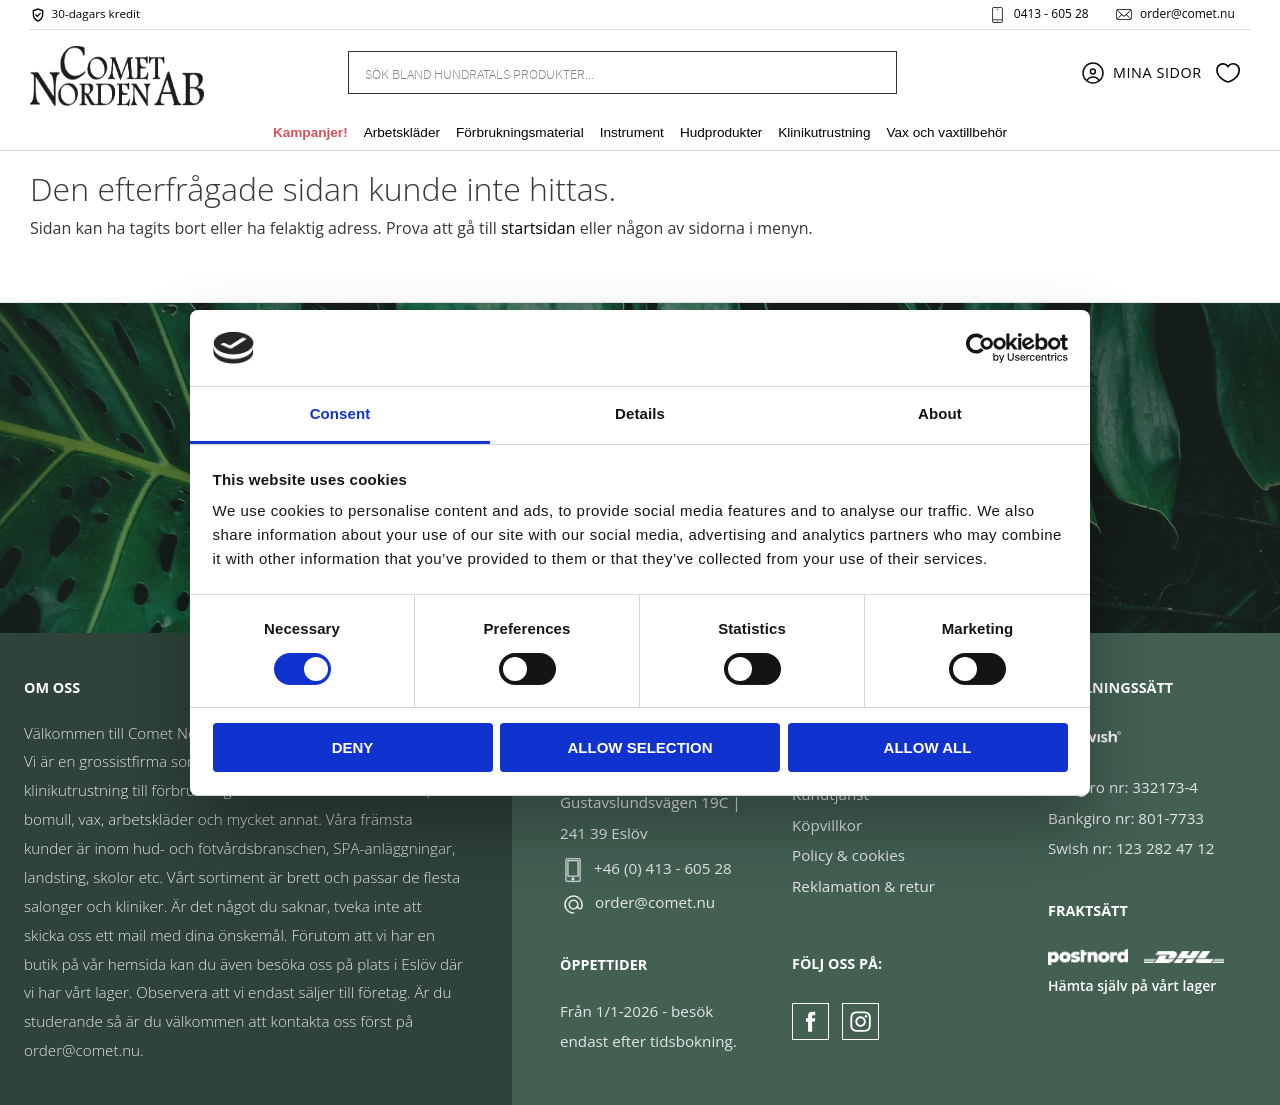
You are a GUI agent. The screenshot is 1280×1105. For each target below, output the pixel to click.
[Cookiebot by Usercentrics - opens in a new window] (980, 348)
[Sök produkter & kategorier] (598, 72)
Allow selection (640, 747)
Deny (353, 747)
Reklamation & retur (863, 886)
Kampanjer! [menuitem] (310, 133)
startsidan (538, 228)
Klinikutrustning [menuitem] (824, 133)
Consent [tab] (340, 413)
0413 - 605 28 (1050, 14)
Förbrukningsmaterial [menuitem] (520, 133)
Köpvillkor (827, 825)
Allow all (928, 747)
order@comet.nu (1186, 14)
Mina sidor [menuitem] (1157, 72)
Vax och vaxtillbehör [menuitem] (946, 133)
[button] (1228, 73)
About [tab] (940, 413)
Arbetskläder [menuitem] (402, 133)
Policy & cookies (848, 855)
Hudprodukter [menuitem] (721, 133)
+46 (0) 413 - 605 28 (663, 868)
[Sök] (870, 72)
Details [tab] (640, 413)
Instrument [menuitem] (632, 133)
